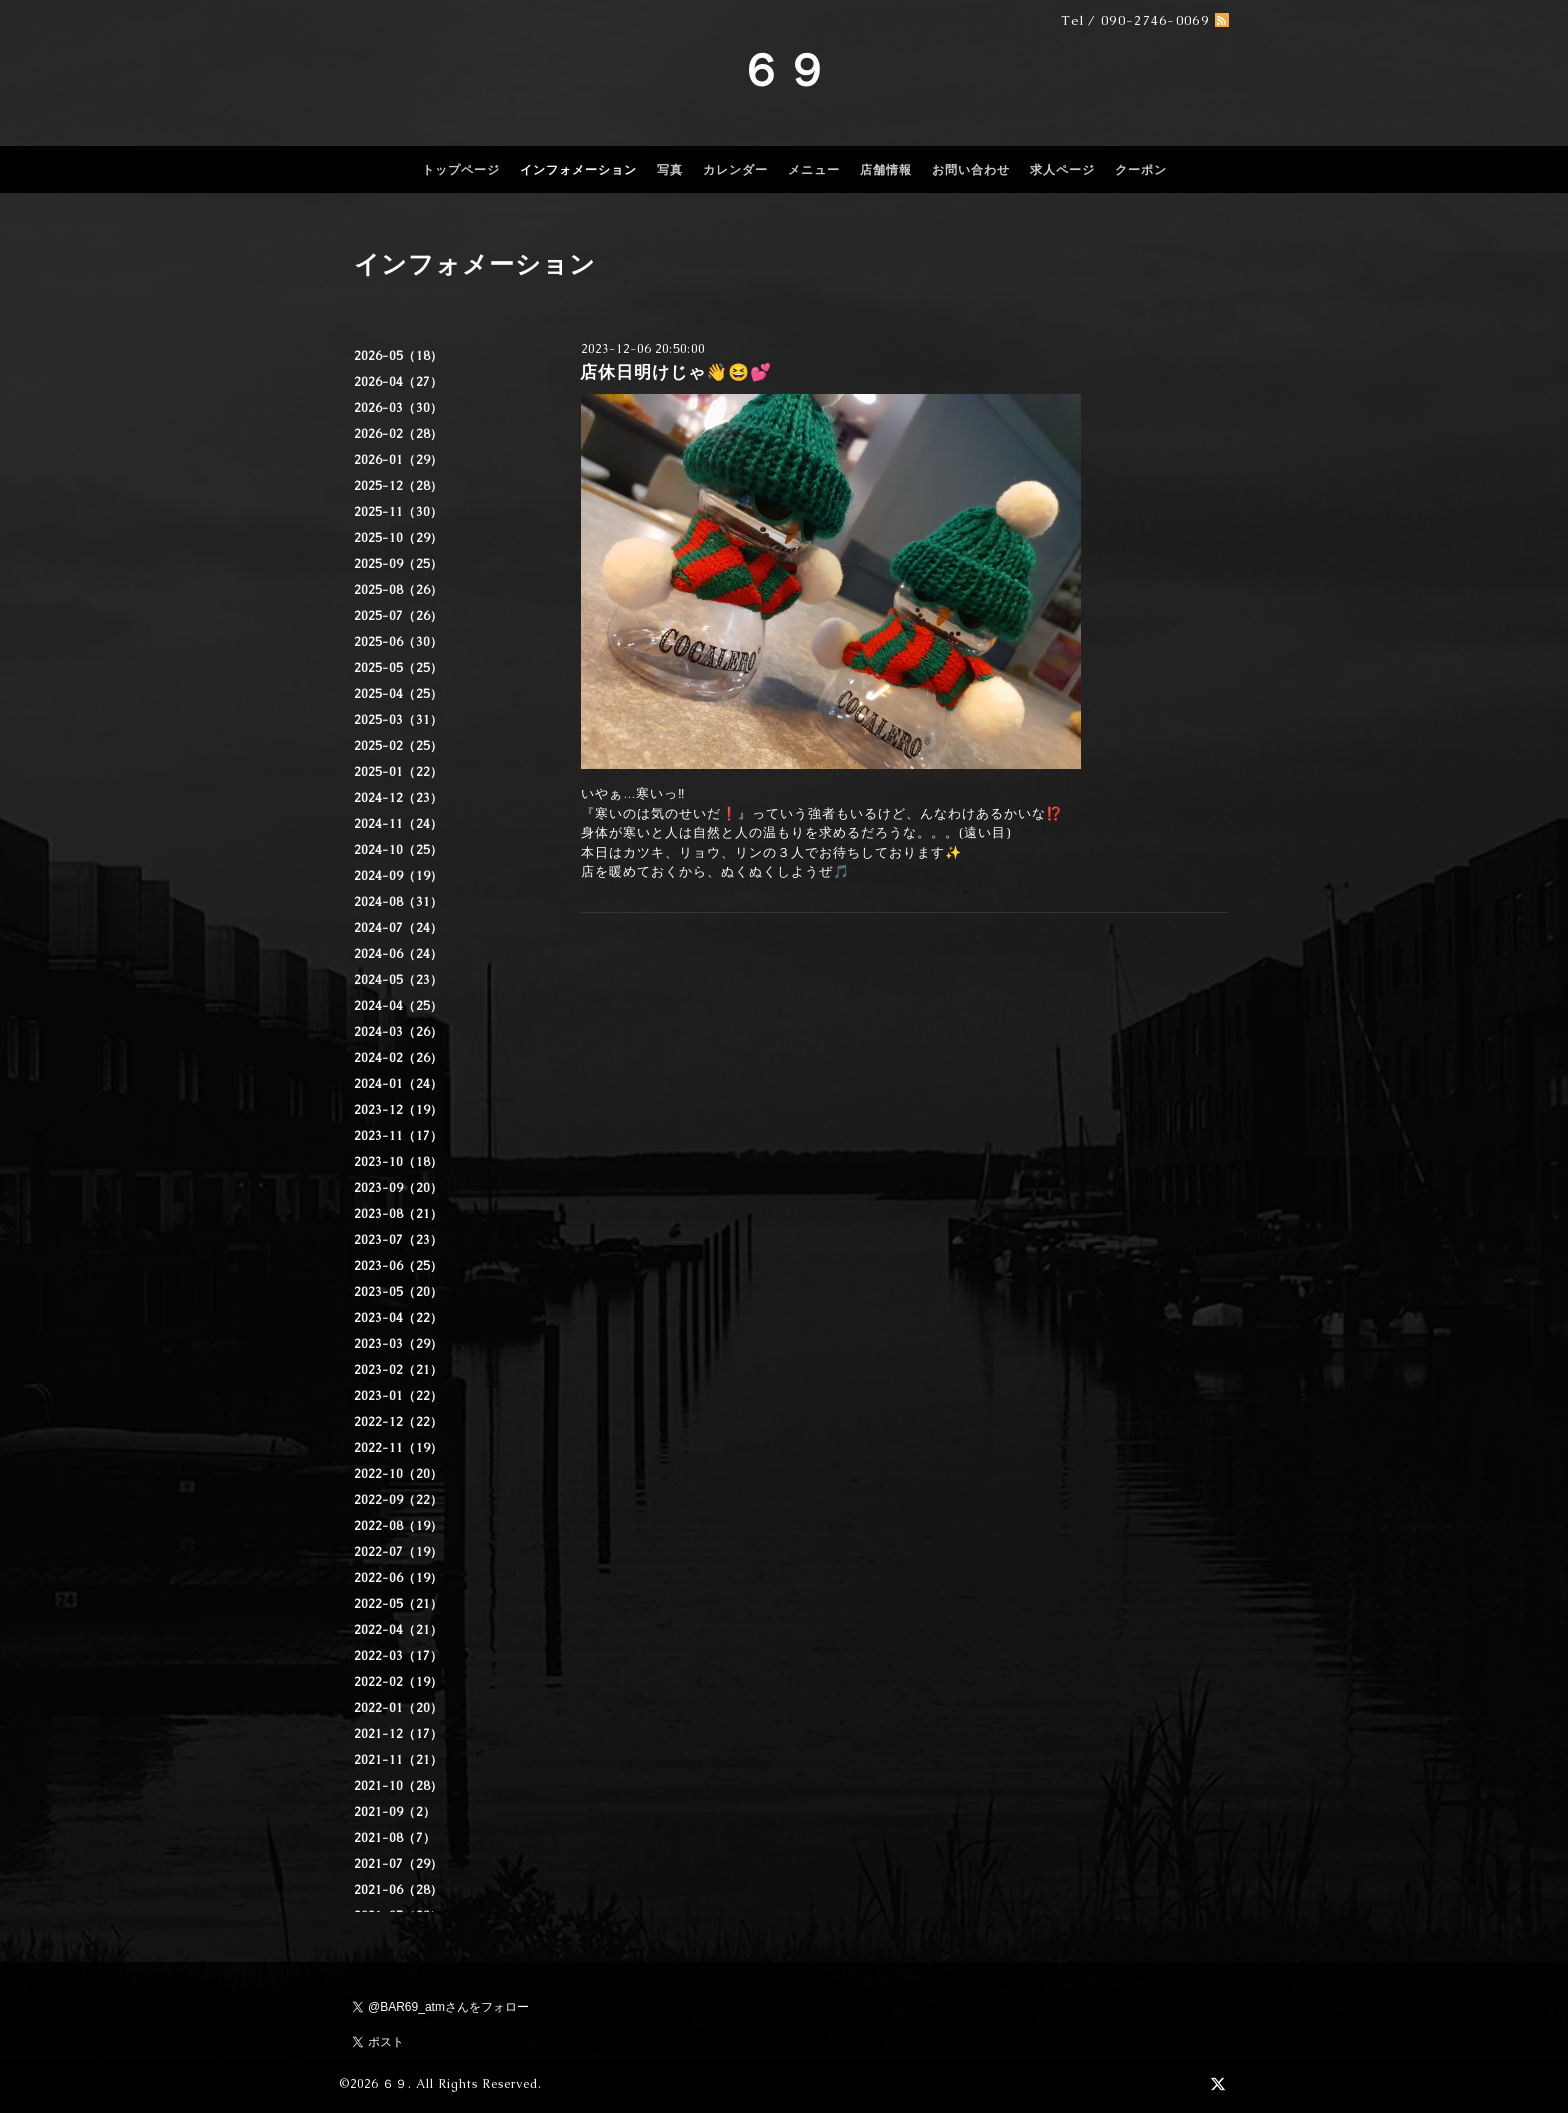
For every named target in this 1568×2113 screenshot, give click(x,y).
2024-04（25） (398, 1006)
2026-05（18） (398, 356)
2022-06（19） (398, 1578)
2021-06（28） (398, 1890)
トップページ (461, 170)
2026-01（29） (398, 460)
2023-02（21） (398, 1370)
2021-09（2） (395, 1812)
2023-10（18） (398, 1162)
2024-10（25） (398, 850)
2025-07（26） (398, 616)
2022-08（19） (398, 1526)
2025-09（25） (398, 564)
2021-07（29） (398, 1864)
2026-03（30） (398, 408)
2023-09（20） (398, 1188)
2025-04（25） (398, 694)
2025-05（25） (398, 668)
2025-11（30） (398, 512)
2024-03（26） (398, 1032)
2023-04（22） (398, 1318)
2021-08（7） (395, 1838)
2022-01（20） (398, 1708)
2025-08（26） (398, 590)
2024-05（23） (398, 980)
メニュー (814, 170)
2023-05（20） (398, 1292)
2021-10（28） (398, 1786)
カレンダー (735, 170)
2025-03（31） (398, 720)
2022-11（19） (398, 1448)
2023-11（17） (398, 1136)
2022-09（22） (398, 1500)
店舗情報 (886, 170)
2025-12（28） (398, 486)
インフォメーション (578, 170)
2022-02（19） (398, 1682)
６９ (784, 70)
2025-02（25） (398, 746)
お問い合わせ (971, 170)
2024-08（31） (398, 902)
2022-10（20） (398, 1474)
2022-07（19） (398, 1552)
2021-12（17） (398, 1734)
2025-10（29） (398, 538)
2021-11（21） (398, 1760)
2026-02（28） (398, 434)
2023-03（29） (398, 1344)
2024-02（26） (398, 1058)
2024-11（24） (398, 824)
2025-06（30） (398, 642)
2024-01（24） (398, 1084)
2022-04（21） (398, 1630)
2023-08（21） (398, 1214)
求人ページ (1062, 170)
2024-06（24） (398, 954)
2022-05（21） (398, 1604)
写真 (670, 170)
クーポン (1141, 170)
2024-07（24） (398, 928)
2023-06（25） (398, 1266)
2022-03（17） (398, 1656)
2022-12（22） (398, 1422)
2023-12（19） (398, 1110)
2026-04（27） (398, 382)
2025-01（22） (398, 772)
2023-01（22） (398, 1396)
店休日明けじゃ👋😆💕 (676, 372)
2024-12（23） (398, 798)
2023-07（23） (398, 1240)
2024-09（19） (398, 876)
